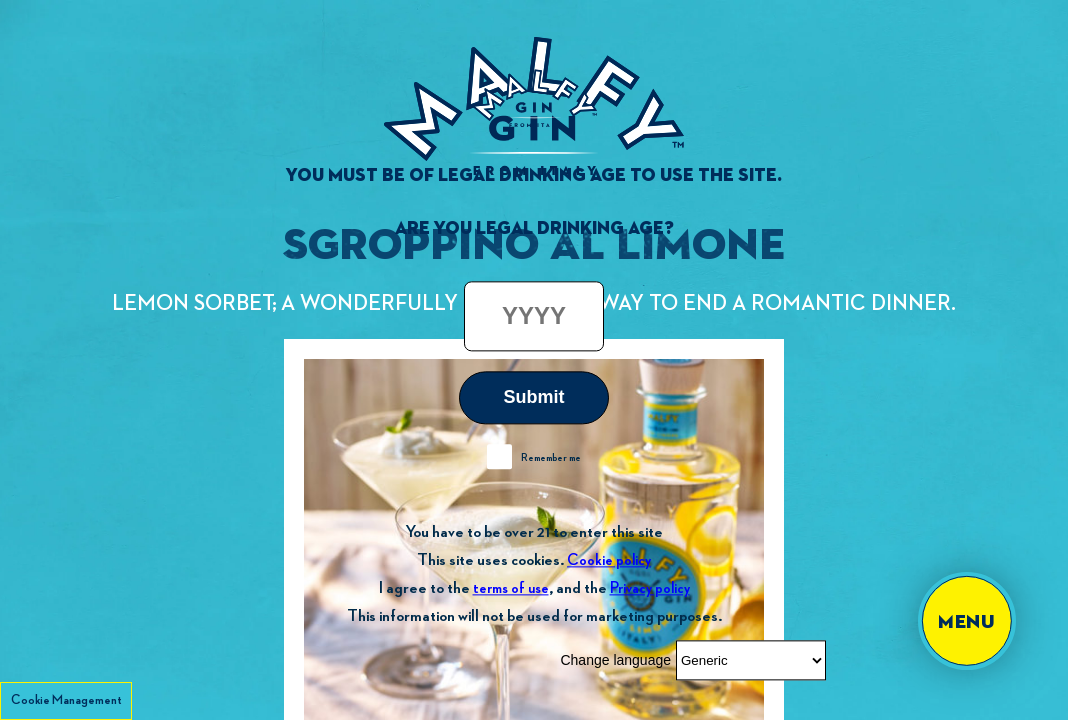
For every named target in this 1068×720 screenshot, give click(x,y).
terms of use (511, 588)
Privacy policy (650, 588)
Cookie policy (609, 560)
